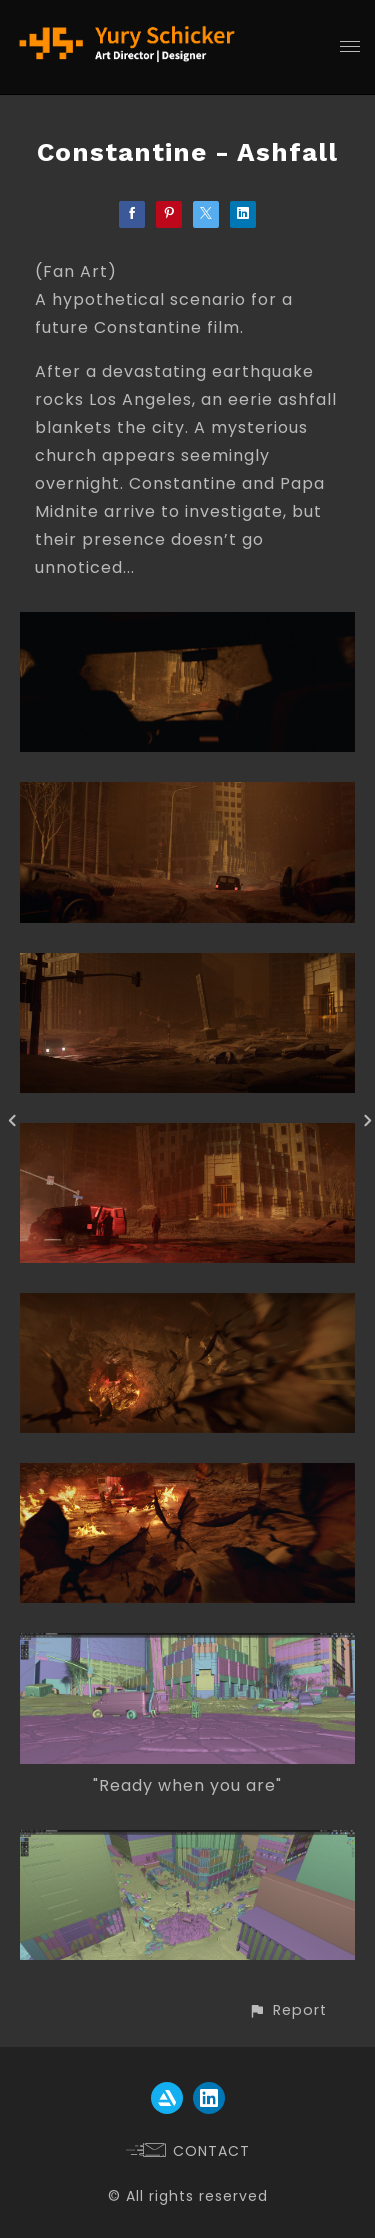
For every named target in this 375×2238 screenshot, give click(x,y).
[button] (287, 2010)
